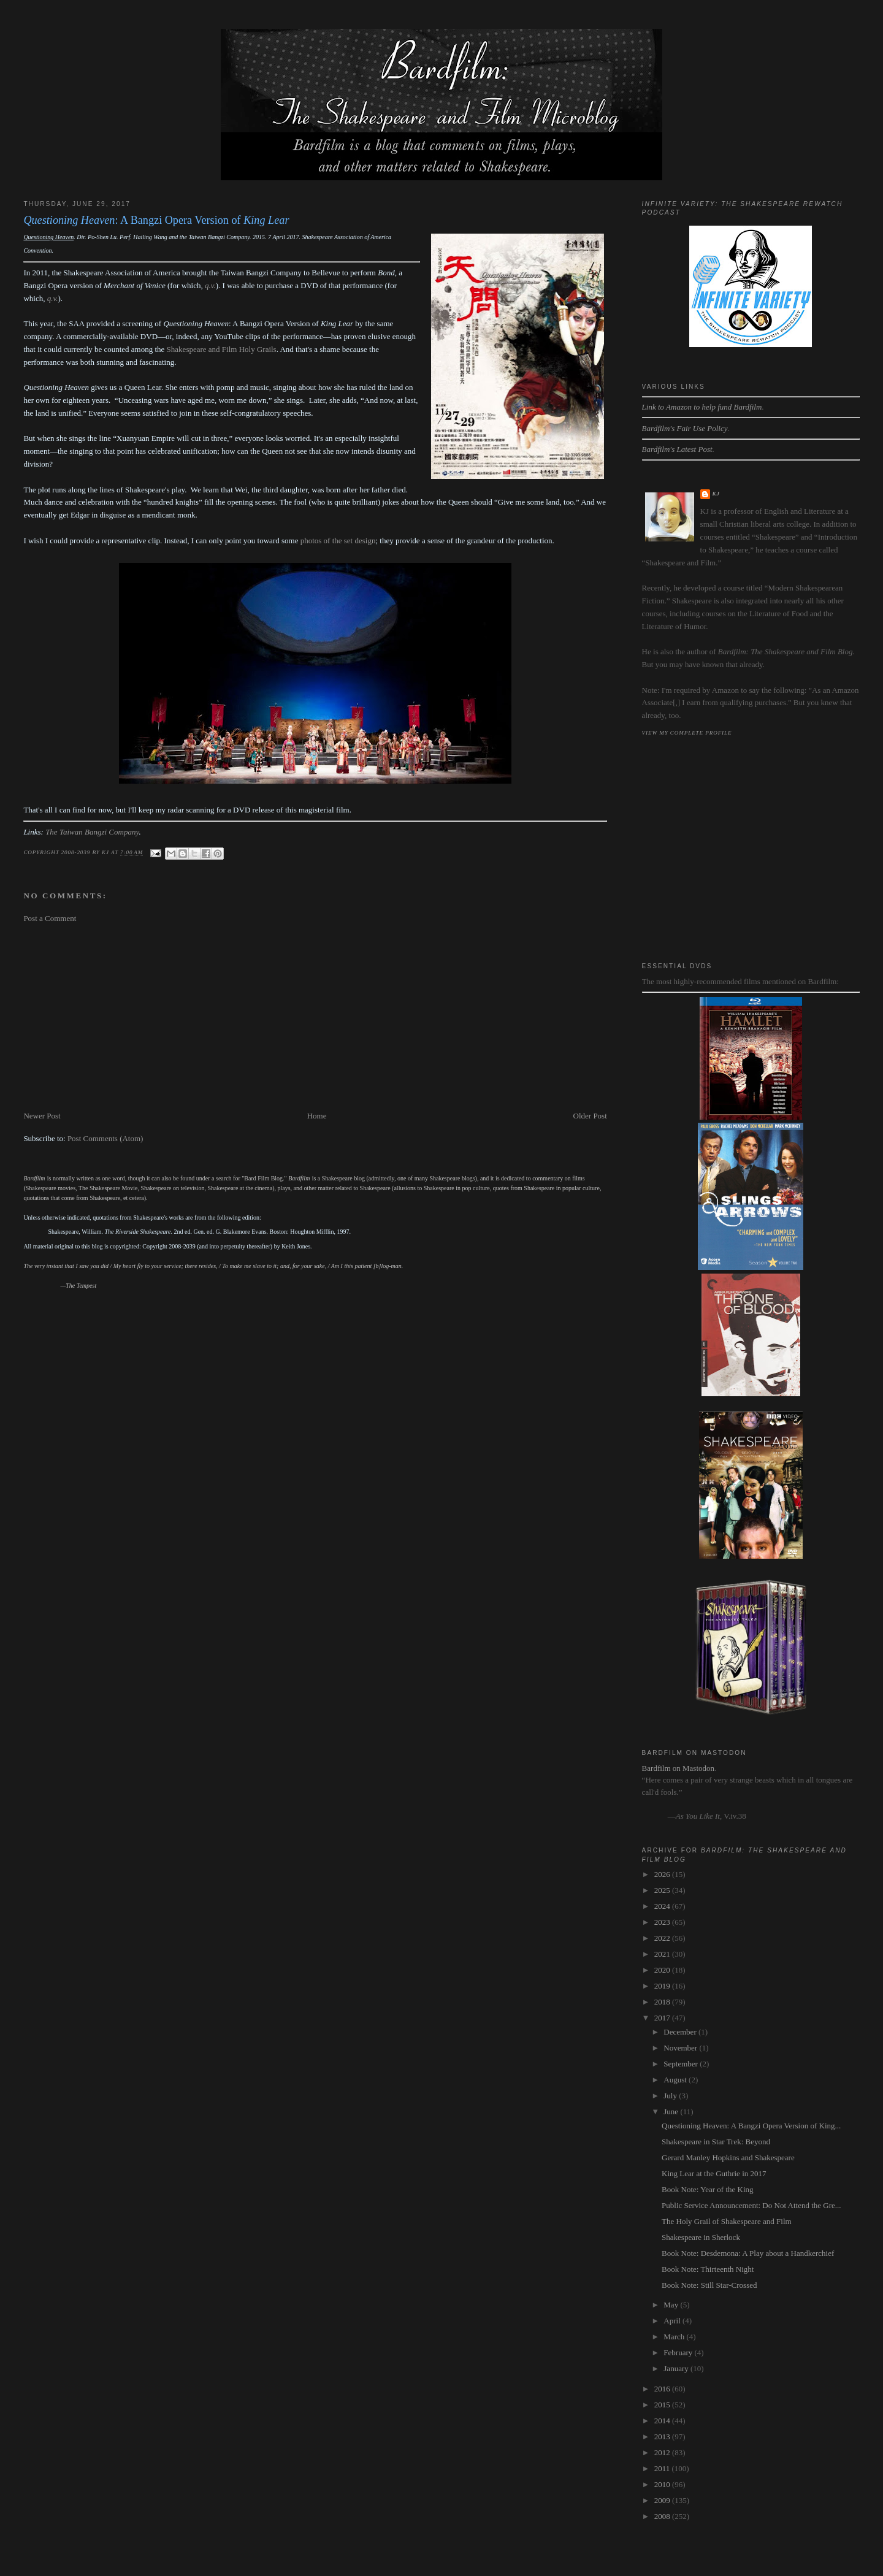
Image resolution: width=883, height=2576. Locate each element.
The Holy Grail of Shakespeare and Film (727, 2221)
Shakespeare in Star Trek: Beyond (716, 2141)
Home (317, 1115)
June (671, 2111)
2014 (663, 2420)
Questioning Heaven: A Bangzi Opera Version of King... (751, 2125)
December (680, 2031)
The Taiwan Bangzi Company (92, 831)
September (681, 2063)
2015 (663, 2404)
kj (716, 494)
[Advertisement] (314, 1017)
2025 (663, 1890)
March (674, 2336)
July (671, 2095)
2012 (663, 2452)
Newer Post (41, 1115)
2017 (663, 2017)
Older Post (590, 1115)
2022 (663, 1938)
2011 (663, 2468)
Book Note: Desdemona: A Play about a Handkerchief (748, 2253)
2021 (663, 1954)
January (676, 2368)
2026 (663, 1874)
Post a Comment (49, 918)
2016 (663, 2388)
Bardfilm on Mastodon (678, 1768)
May (671, 2304)
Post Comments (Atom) (105, 1138)
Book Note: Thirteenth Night (708, 2269)
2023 (663, 1922)
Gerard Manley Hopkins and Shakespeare (728, 2157)
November (681, 2047)
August (676, 2079)
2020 (663, 1969)
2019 (663, 1985)
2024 (663, 1906)
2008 (663, 2516)
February (678, 2352)
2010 (663, 2484)
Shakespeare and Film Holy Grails (222, 349)
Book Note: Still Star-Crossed (709, 2285)
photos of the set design (338, 540)
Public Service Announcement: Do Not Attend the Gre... (751, 2205)
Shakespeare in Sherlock (701, 2237)
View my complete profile (687, 733)
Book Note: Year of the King (708, 2189)
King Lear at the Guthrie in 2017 (714, 2173)
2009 (663, 2500)
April (672, 2320)
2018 (663, 2001)
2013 (663, 2436)
